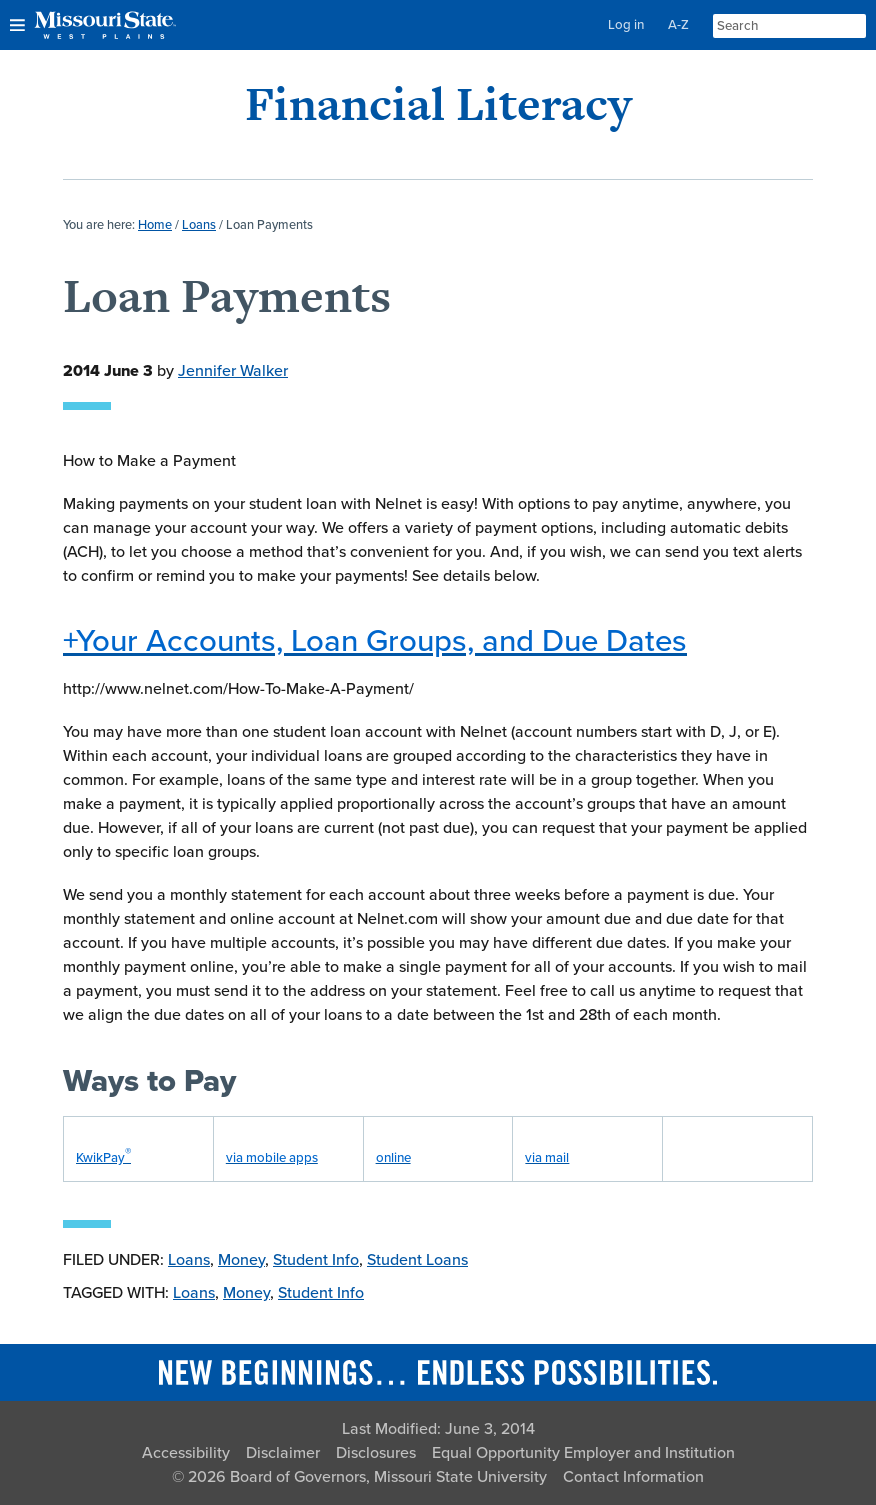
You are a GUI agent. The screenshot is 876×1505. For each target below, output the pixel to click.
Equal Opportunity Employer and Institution (583, 1453)
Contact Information (633, 1477)
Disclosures (376, 1453)
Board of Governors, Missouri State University (388, 1477)
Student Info (316, 1260)
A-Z (678, 25)
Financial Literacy (438, 103)
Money (241, 1260)
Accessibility (186, 1453)
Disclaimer (283, 1453)
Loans (189, 1260)
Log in (626, 25)
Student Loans (417, 1260)
